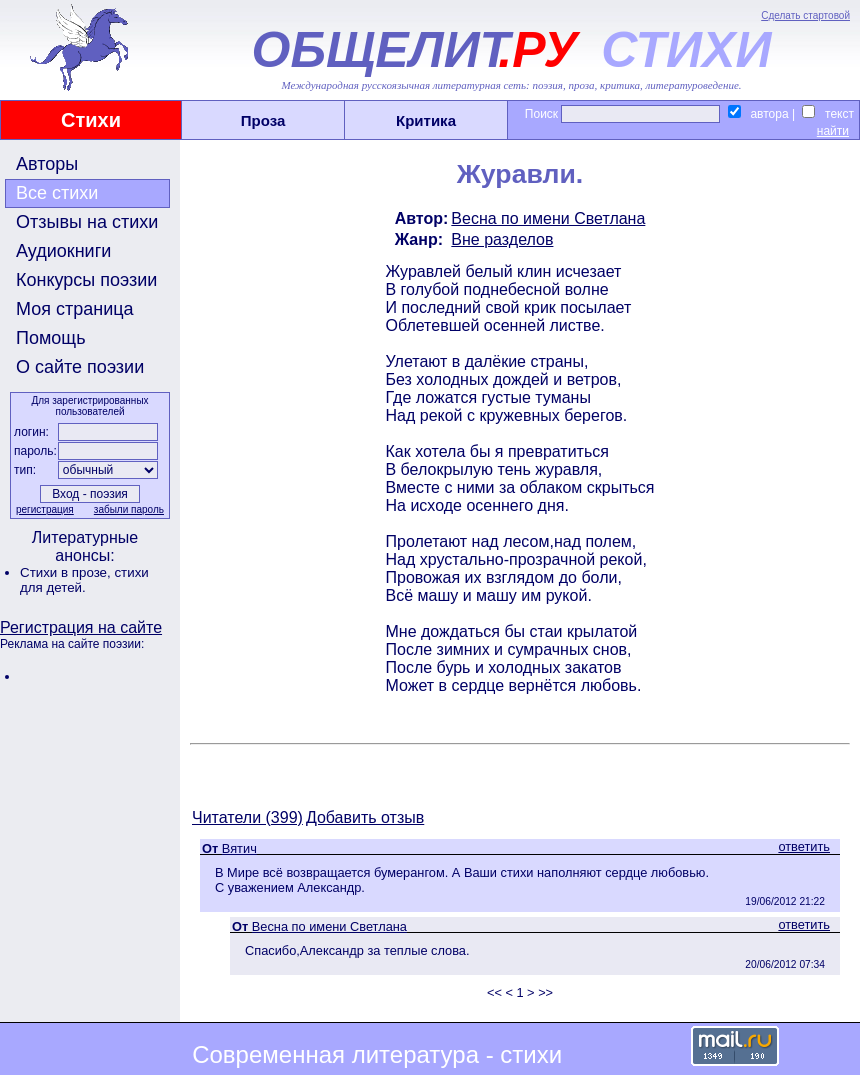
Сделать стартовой (805, 15)
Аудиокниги (63, 251)
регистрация (45, 509)
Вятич (239, 848)
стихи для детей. (84, 580)
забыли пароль (129, 509)
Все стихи (57, 193)
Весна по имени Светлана (548, 218)
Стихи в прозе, (67, 572)
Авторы (47, 164)
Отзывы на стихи (87, 222)
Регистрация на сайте (81, 627)
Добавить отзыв (365, 817)
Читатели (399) (247, 817)
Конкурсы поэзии (86, 280)
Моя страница (75, 309)
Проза (263, 120)
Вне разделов (502, 239)
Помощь (51, 338)
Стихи (91, 120)
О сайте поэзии (80, 367)
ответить (804, 846)
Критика (426, 120)
